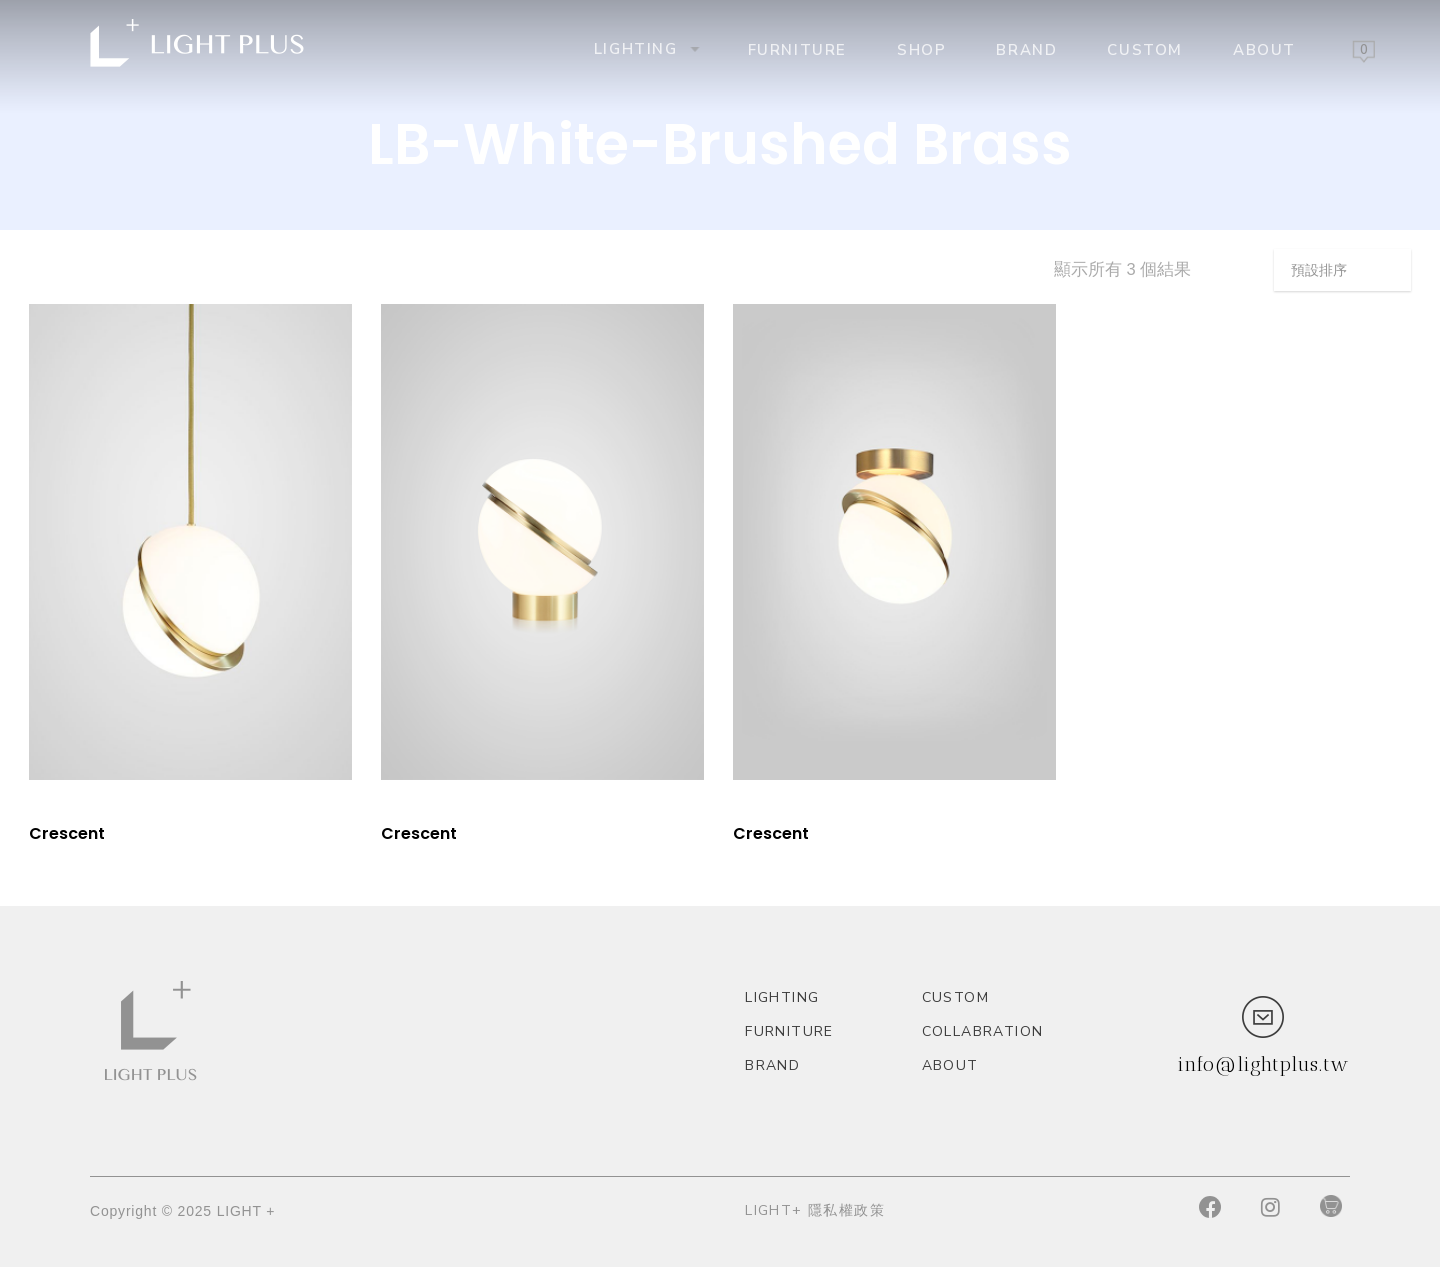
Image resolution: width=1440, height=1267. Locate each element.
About (1264, 49)
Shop (921, 49)
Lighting (645, 48)
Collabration (983, 1031)
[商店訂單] (1342, 270)
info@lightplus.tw (1263, 1064)
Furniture (797, 49)
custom (1145, 49)
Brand (1026, 49)
